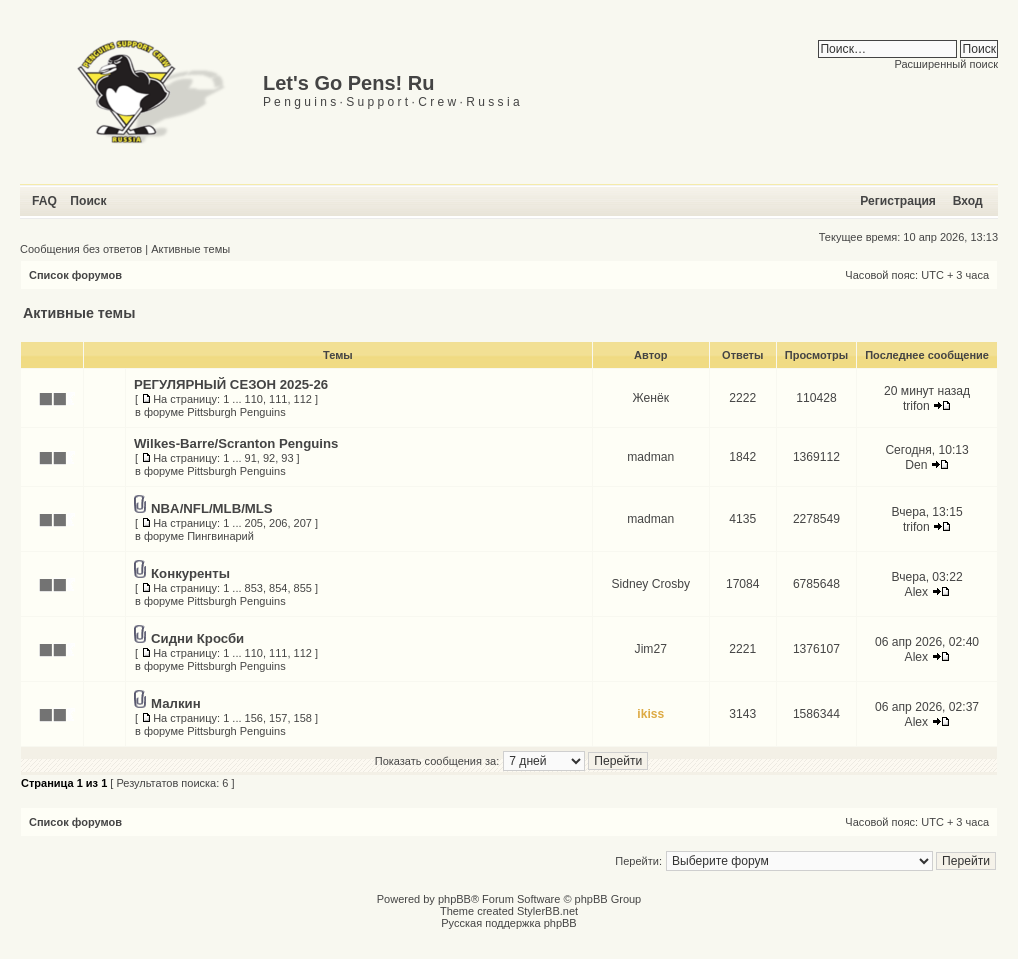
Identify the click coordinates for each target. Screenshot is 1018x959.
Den (916, 465)
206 (278, 523)
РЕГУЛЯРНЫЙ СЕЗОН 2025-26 (231, 384)
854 (278, 588)
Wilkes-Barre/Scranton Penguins (236, 443)
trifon (916, 406)
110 (254, 399)
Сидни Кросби (197, 638)
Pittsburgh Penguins (236, 412)
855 (303, 588)
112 (303, 399)
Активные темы (190, 249)
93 (287, 458)
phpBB (454, 899)
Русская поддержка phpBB (508, 923)
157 (278, 718)
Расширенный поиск (946, 64)
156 (254, 718)
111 (278, 399)
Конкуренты (190, 573)
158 (303, 718)
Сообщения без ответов (81, 249)
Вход (968, 201)
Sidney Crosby (650, 584)
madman (650, 457)
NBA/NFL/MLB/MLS (212, 508)
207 (303, 523)
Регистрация (898, 201)
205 (254, 523)
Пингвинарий (220, 536)
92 (269, 458)
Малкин (176, 703)
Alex (917, 592)
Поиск (88, 201)
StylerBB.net (547, 911)
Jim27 (651, 649)
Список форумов (75, 275)
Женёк (651, 398)
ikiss (650, 714)
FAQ (44, 201)
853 (254, 588)
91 (251, 458)
